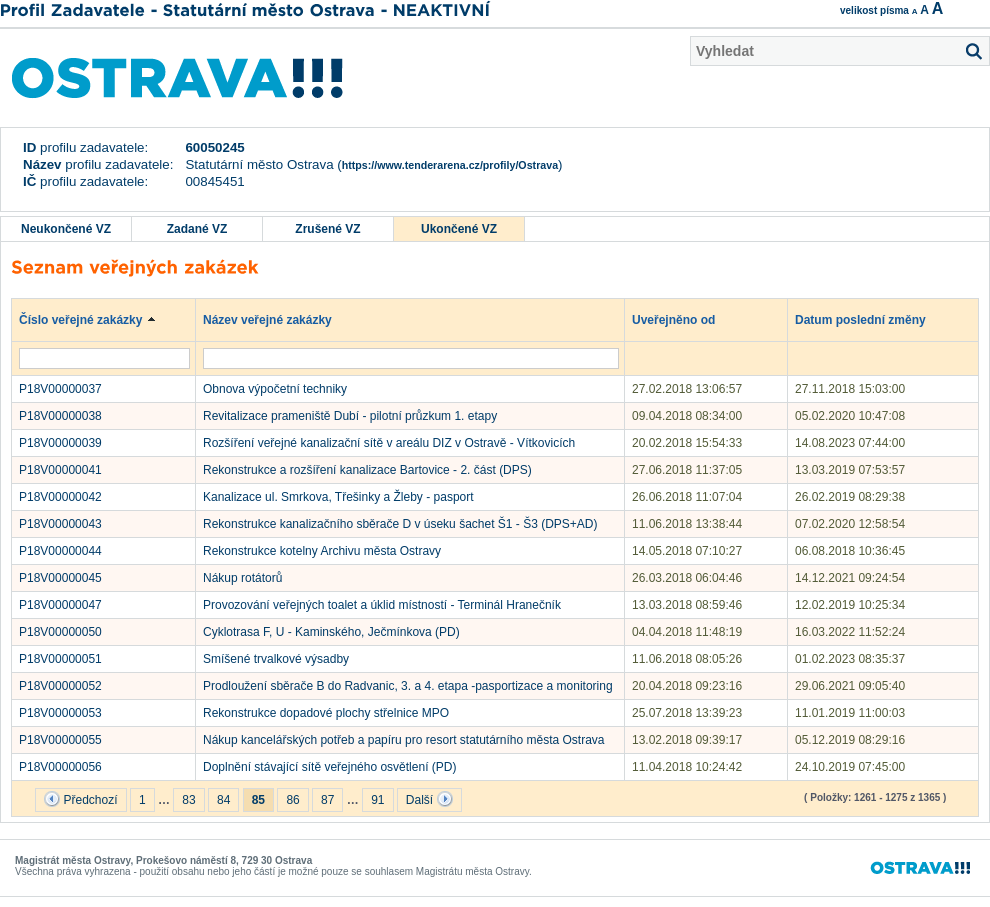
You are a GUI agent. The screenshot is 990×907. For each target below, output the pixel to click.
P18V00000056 (60, 767)
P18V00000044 (60, 551)
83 (188, 800)
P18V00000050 (60, 632)
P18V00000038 (60, 416)
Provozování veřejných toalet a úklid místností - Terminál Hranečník (382, 605)
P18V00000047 (60, 605)
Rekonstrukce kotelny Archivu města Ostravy (322, 551)
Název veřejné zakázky (277, 319)
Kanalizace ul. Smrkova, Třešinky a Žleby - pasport (338, 497)
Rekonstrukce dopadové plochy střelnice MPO (326, 713)
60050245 (214, 147)
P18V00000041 (60, 470)
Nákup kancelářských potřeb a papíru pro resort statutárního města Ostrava (404, 740)
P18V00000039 (60, 443)
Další (429, 799)
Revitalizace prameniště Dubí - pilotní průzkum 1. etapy (350, 416)
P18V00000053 (60, 713)
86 (292, 800)
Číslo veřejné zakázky (90, 319)
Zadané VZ (197, 229)
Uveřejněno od (683, 319)
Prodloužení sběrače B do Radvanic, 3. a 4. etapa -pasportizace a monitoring (408, 686)
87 (327, 800)
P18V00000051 (60, 659)
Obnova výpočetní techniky (275, 389)
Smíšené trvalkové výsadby (276, 659)
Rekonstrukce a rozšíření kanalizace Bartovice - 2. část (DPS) (367, 470)
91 (377, 800)
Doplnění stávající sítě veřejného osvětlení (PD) (329, 767)
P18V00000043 (60, 524)
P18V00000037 (60, 389)
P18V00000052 (60, 686)
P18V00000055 (60, 740)
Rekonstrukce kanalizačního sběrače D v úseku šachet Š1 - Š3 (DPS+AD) (400, 524)
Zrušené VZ (327, 229)
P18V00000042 (60, 497)
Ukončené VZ (459, 229)
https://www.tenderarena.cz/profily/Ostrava (450, 165)
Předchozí (80, 799)
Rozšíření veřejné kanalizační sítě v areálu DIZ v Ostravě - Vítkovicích (389, 443)
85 (258, 800)
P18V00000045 (60, 578)
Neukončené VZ (66, 229)
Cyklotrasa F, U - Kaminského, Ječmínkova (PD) (331, 632)
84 (223, 800)
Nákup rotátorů (242, 578)
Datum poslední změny (870, 319)
